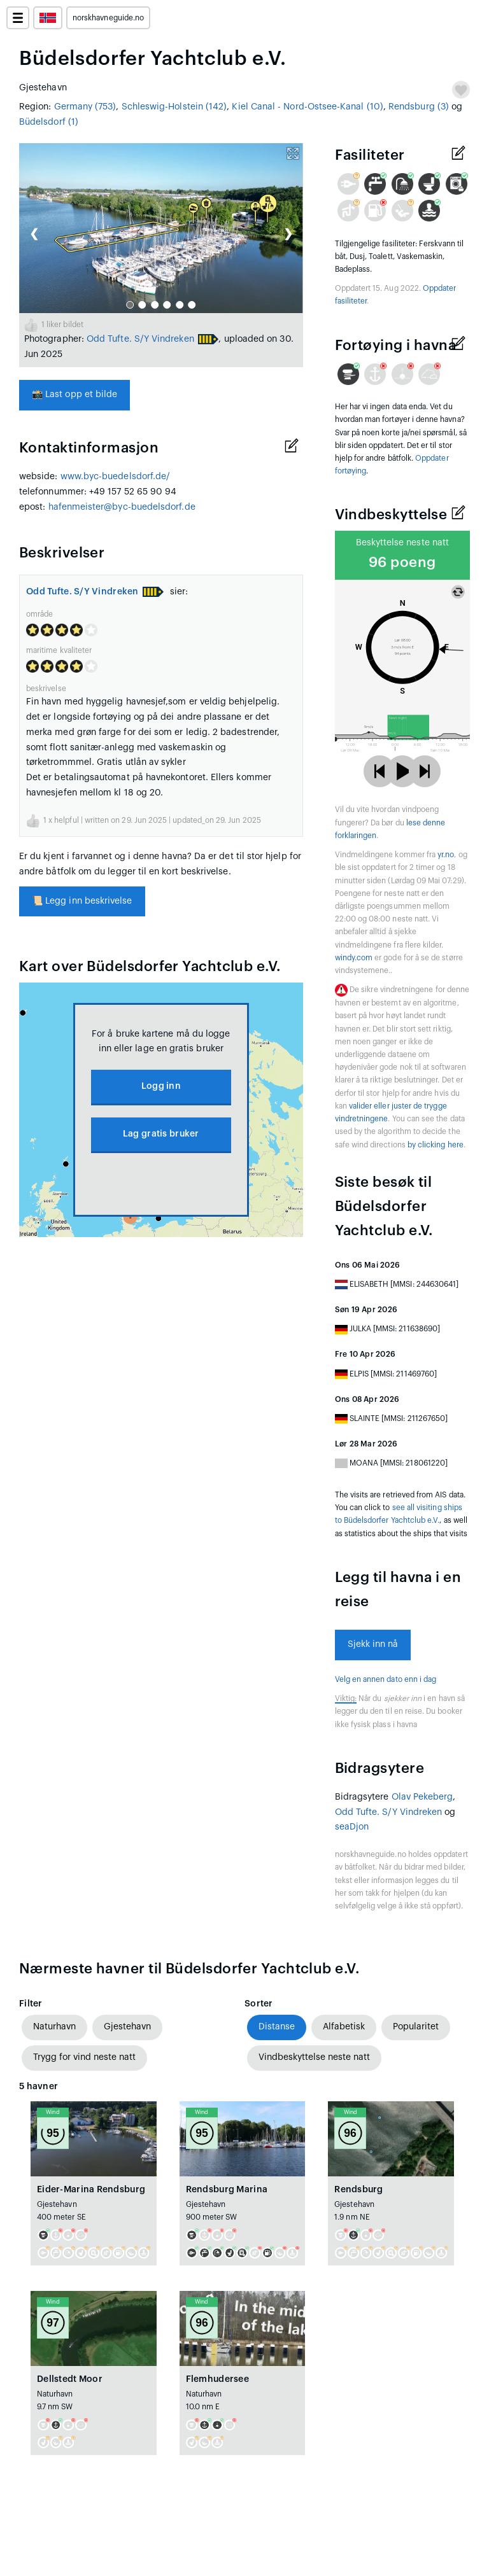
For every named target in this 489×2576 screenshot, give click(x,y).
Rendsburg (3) (418, 106)
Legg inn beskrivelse (82, 901)
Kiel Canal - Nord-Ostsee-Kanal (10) (307, 106)
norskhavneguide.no (108, 18)
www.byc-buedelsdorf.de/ (115, 476)
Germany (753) (85, 106)
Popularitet (416, 2026)
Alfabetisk (344, 2026)
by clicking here (436, 1145)
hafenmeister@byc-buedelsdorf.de (121, 507)
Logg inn (161, 1086)
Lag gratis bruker (161, 1134)
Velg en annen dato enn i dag (386, 1679)
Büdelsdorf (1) (48, 122)
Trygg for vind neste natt (84, 2057)
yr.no (445, 854)
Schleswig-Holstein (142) (174, 106)
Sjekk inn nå (373, 1644)
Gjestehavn (127, 2026)
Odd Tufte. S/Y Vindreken (140, 339)
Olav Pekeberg (422, 1797)
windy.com (354, 958)
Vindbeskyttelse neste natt (314, 2057)
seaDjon (352, 1827)
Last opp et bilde (74, 394)
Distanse (277, 2026)
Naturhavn (54, 2026)
